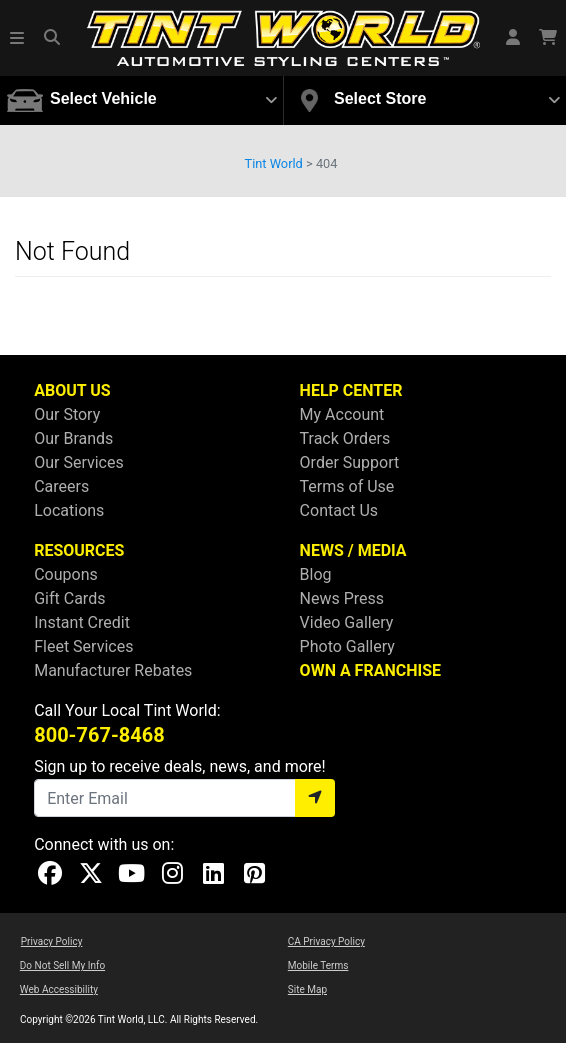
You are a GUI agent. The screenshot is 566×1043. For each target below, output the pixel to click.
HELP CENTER (351, 390)
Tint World (274, 163)
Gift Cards (69, 598)
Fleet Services (83, 646)
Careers (61, 486)
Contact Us (339, 510)
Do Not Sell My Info (62, 965)
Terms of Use (347, 486)
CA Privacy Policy (326, 941)
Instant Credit (82, 622)
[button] (18, 38)
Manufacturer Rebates (113, 670)
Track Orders (345, 438)
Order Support (350, 462)
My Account (342, 414)
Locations (69, 510)
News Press (342, 598)
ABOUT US (72, 390)
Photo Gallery (347, 646)
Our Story (67, 414)
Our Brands (73, 438)
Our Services (79, 462)
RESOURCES (79, 550)
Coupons (66, 574)
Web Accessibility (59, 989)
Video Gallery (347, 622)
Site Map (307, 989)
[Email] (165, 798)
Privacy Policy (52, 941)
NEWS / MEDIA (353, 550)
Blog (316, 574)
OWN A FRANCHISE (370, 670)
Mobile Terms (318, 965)
